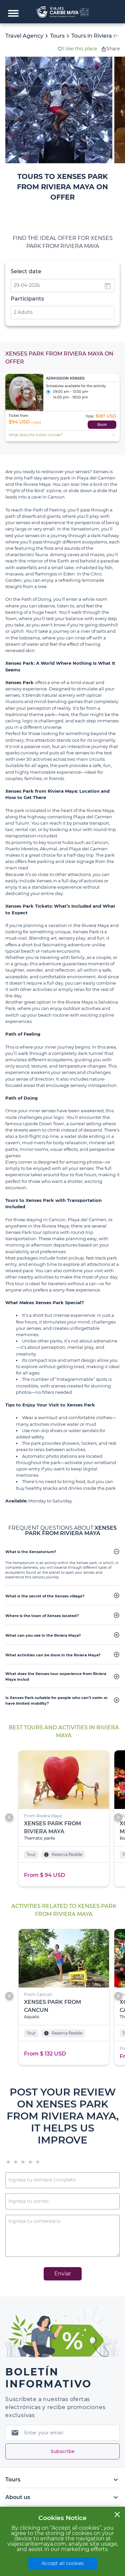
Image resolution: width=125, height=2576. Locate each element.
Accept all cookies (63, 2563)
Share (110, 49)
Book (102, 424)
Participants (27, 299)
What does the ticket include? (63, 435)
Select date (26, 271)
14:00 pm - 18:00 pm (67, 398)
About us (62, 2497)
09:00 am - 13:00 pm (67, 392)
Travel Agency (24, 36)
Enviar (62, 2273)
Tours (57, 36)
